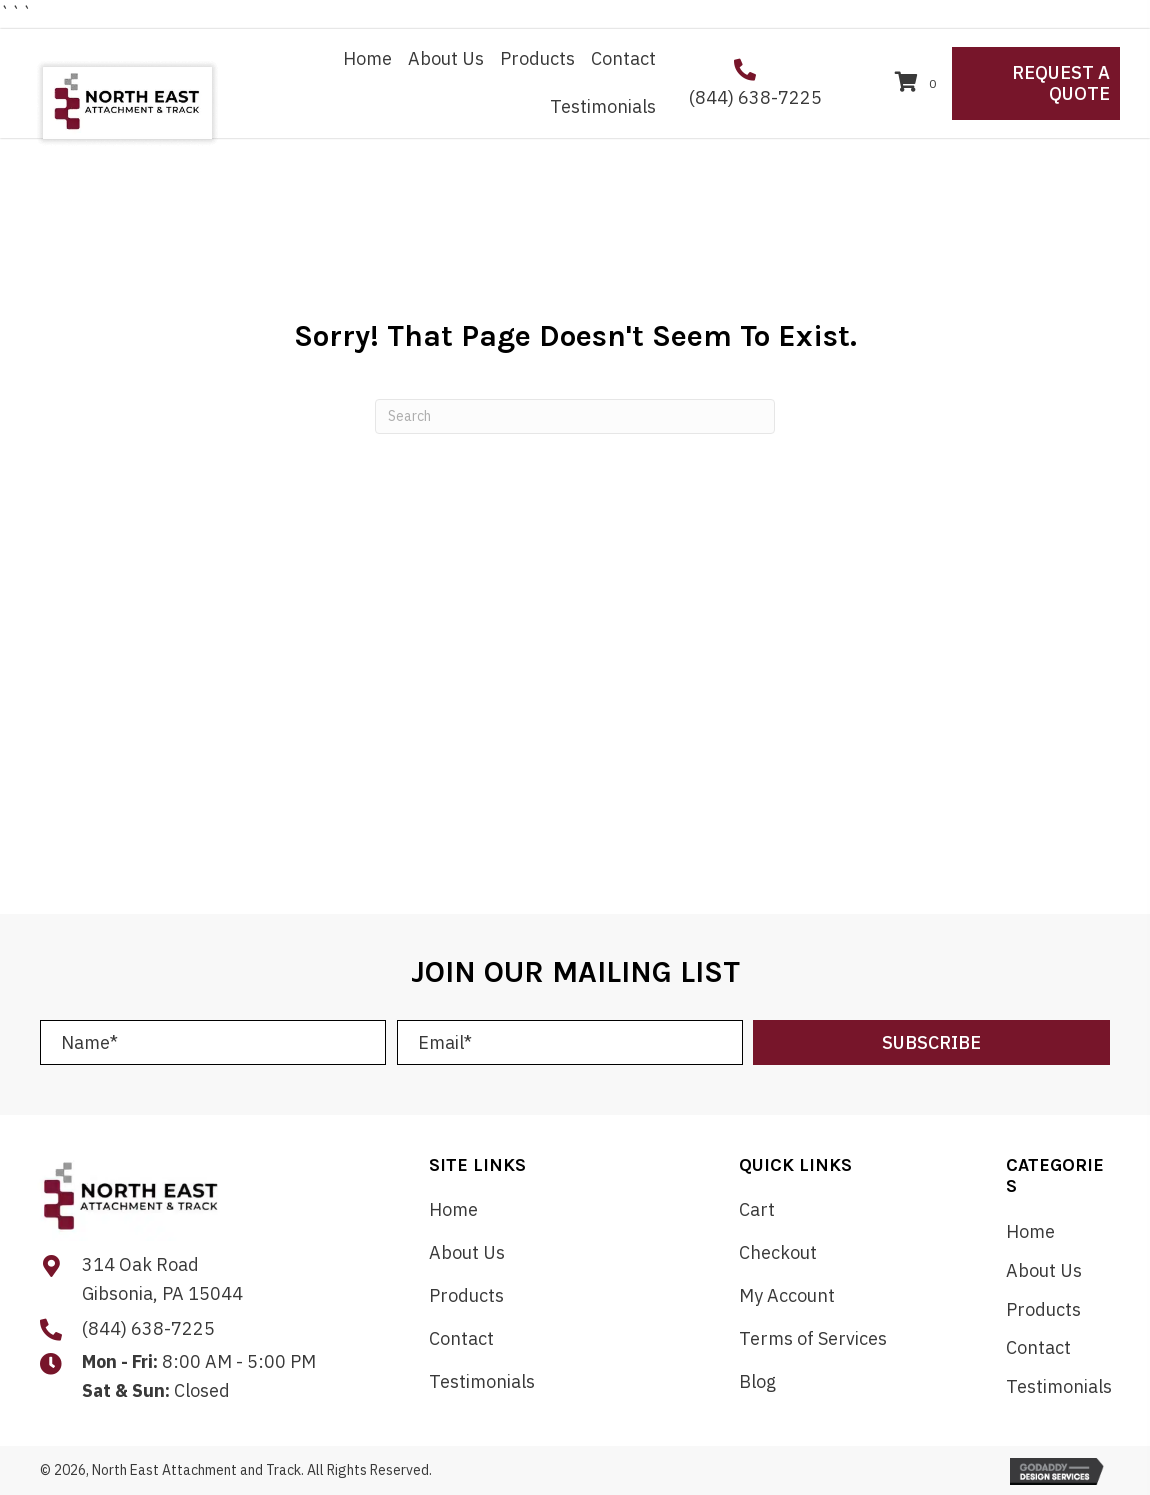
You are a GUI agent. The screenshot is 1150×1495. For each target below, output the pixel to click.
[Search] (575, 416)
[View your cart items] (918, 83)
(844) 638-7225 (755, 97)
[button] (931, 1042)
